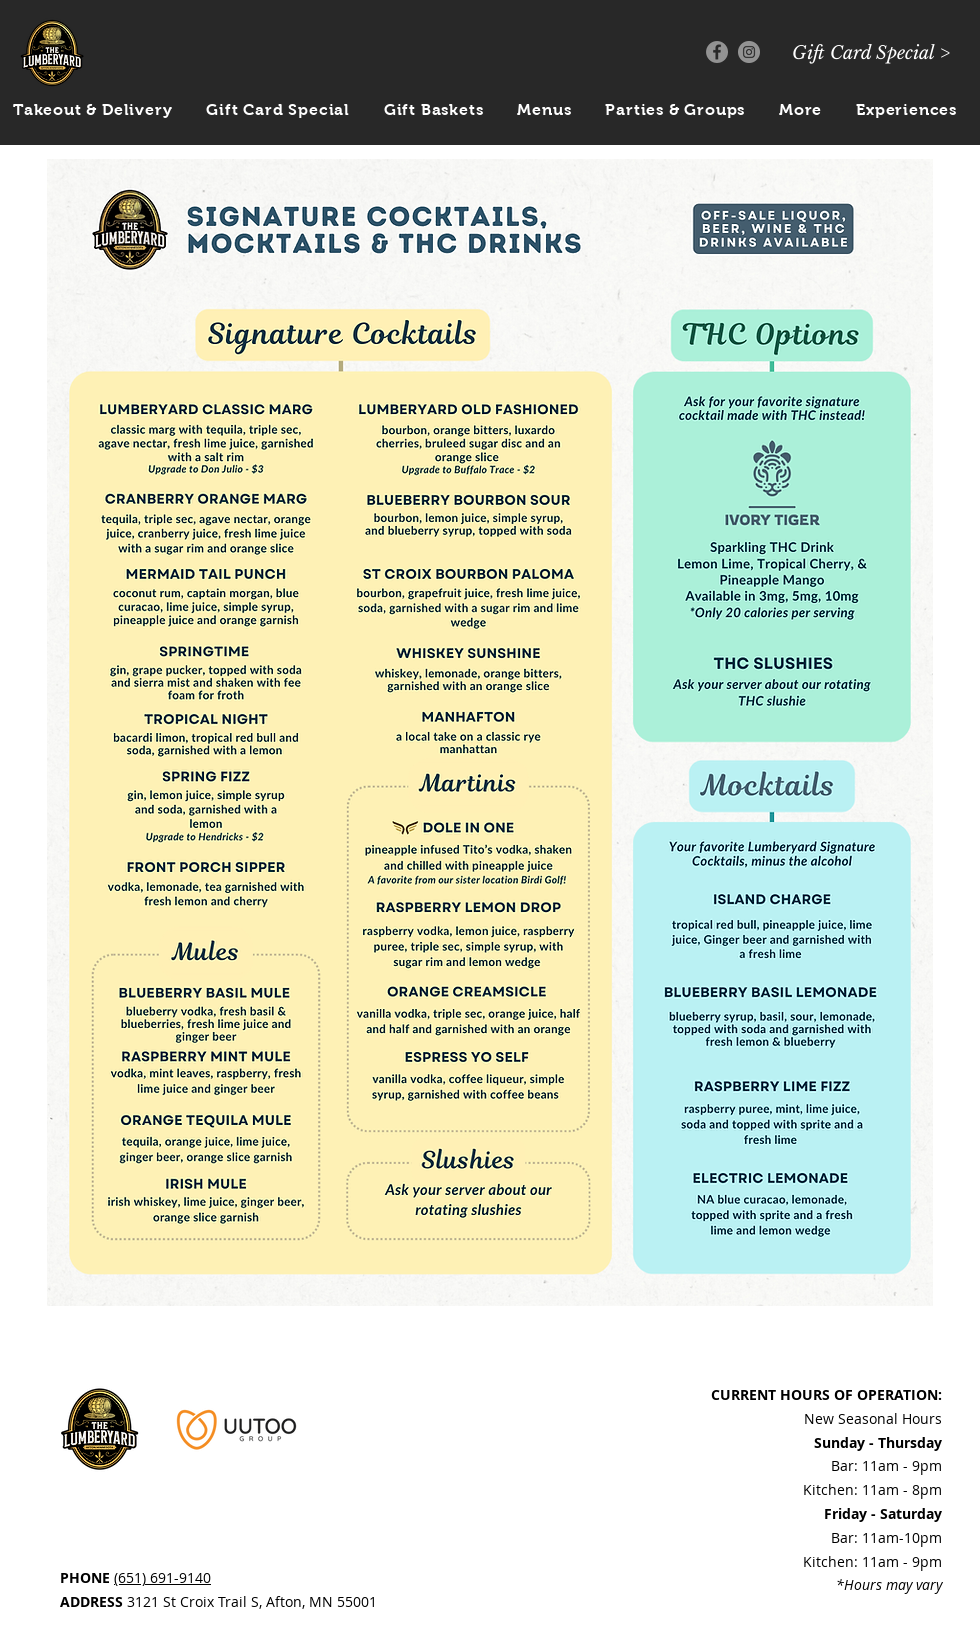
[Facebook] (717, 52)
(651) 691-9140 (162, 1577)
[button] (800, 109)
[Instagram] (749, 52)
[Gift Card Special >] (871, 54)
